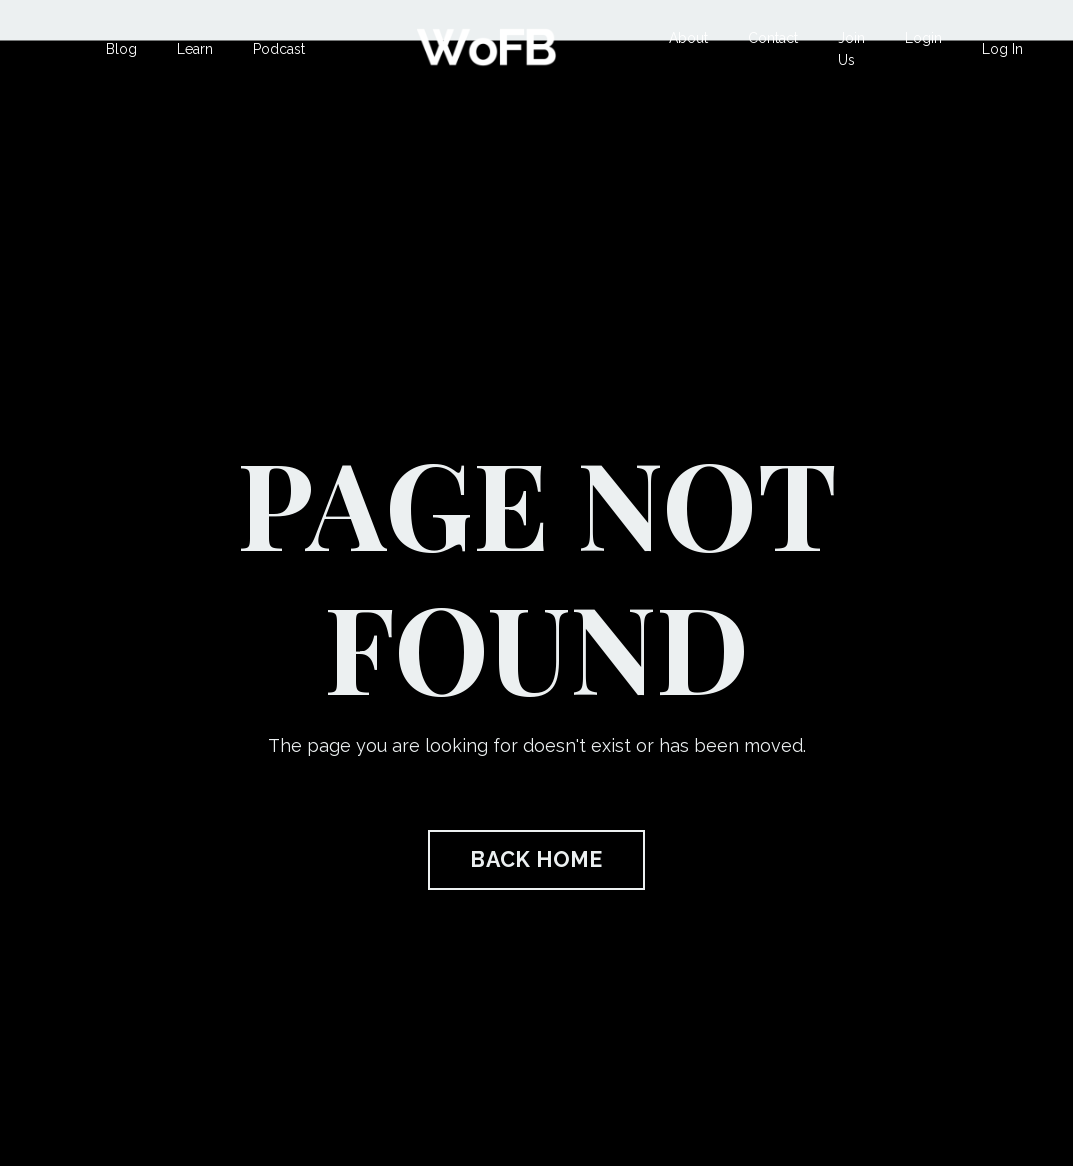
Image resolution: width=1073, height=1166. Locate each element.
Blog (121, 49)
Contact (773, 38)
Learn (195, 49)
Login (923, 38)
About (688, 38)
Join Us (851, 49)
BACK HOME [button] (536, 859)
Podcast (279, 49)
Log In (1002, 49)
